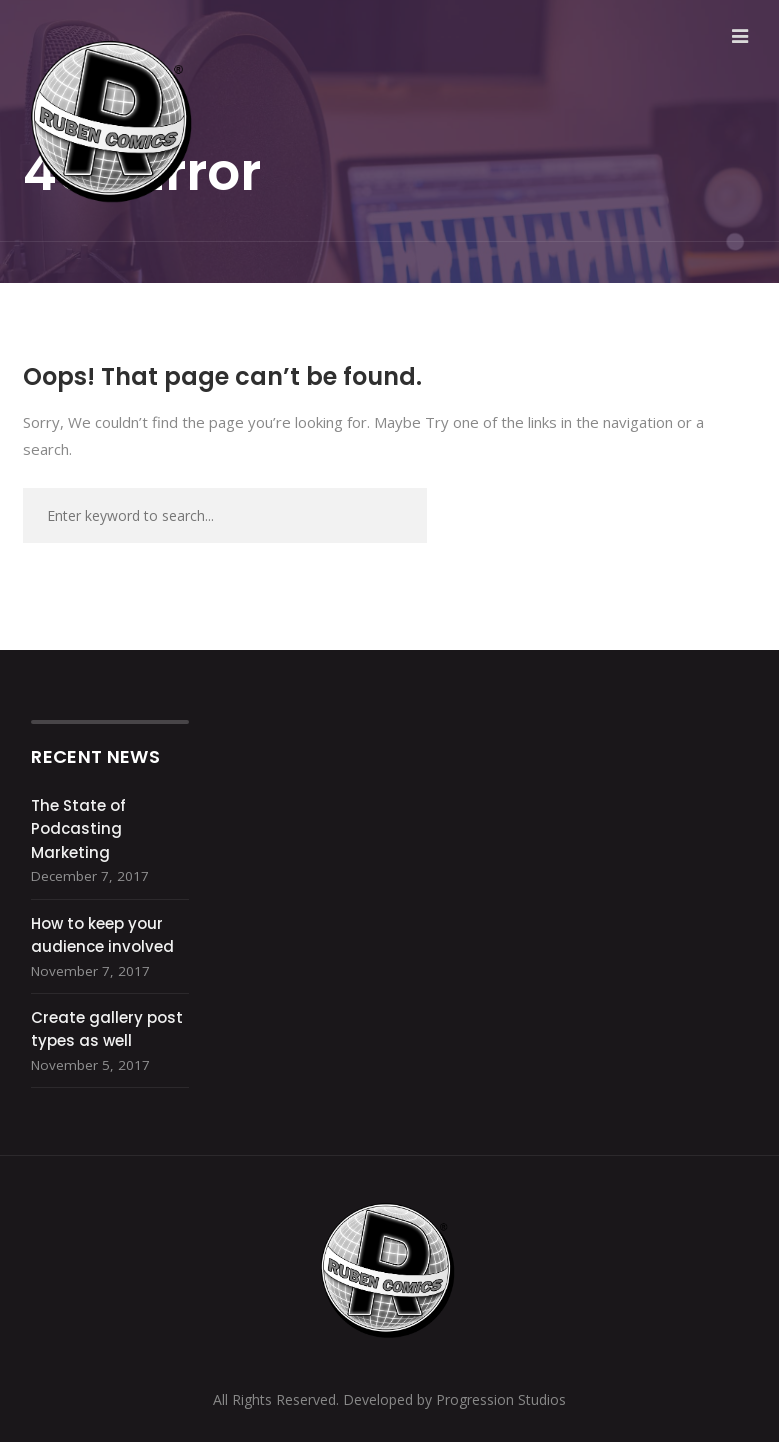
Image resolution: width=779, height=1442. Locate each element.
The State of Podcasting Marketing (78, 829)
